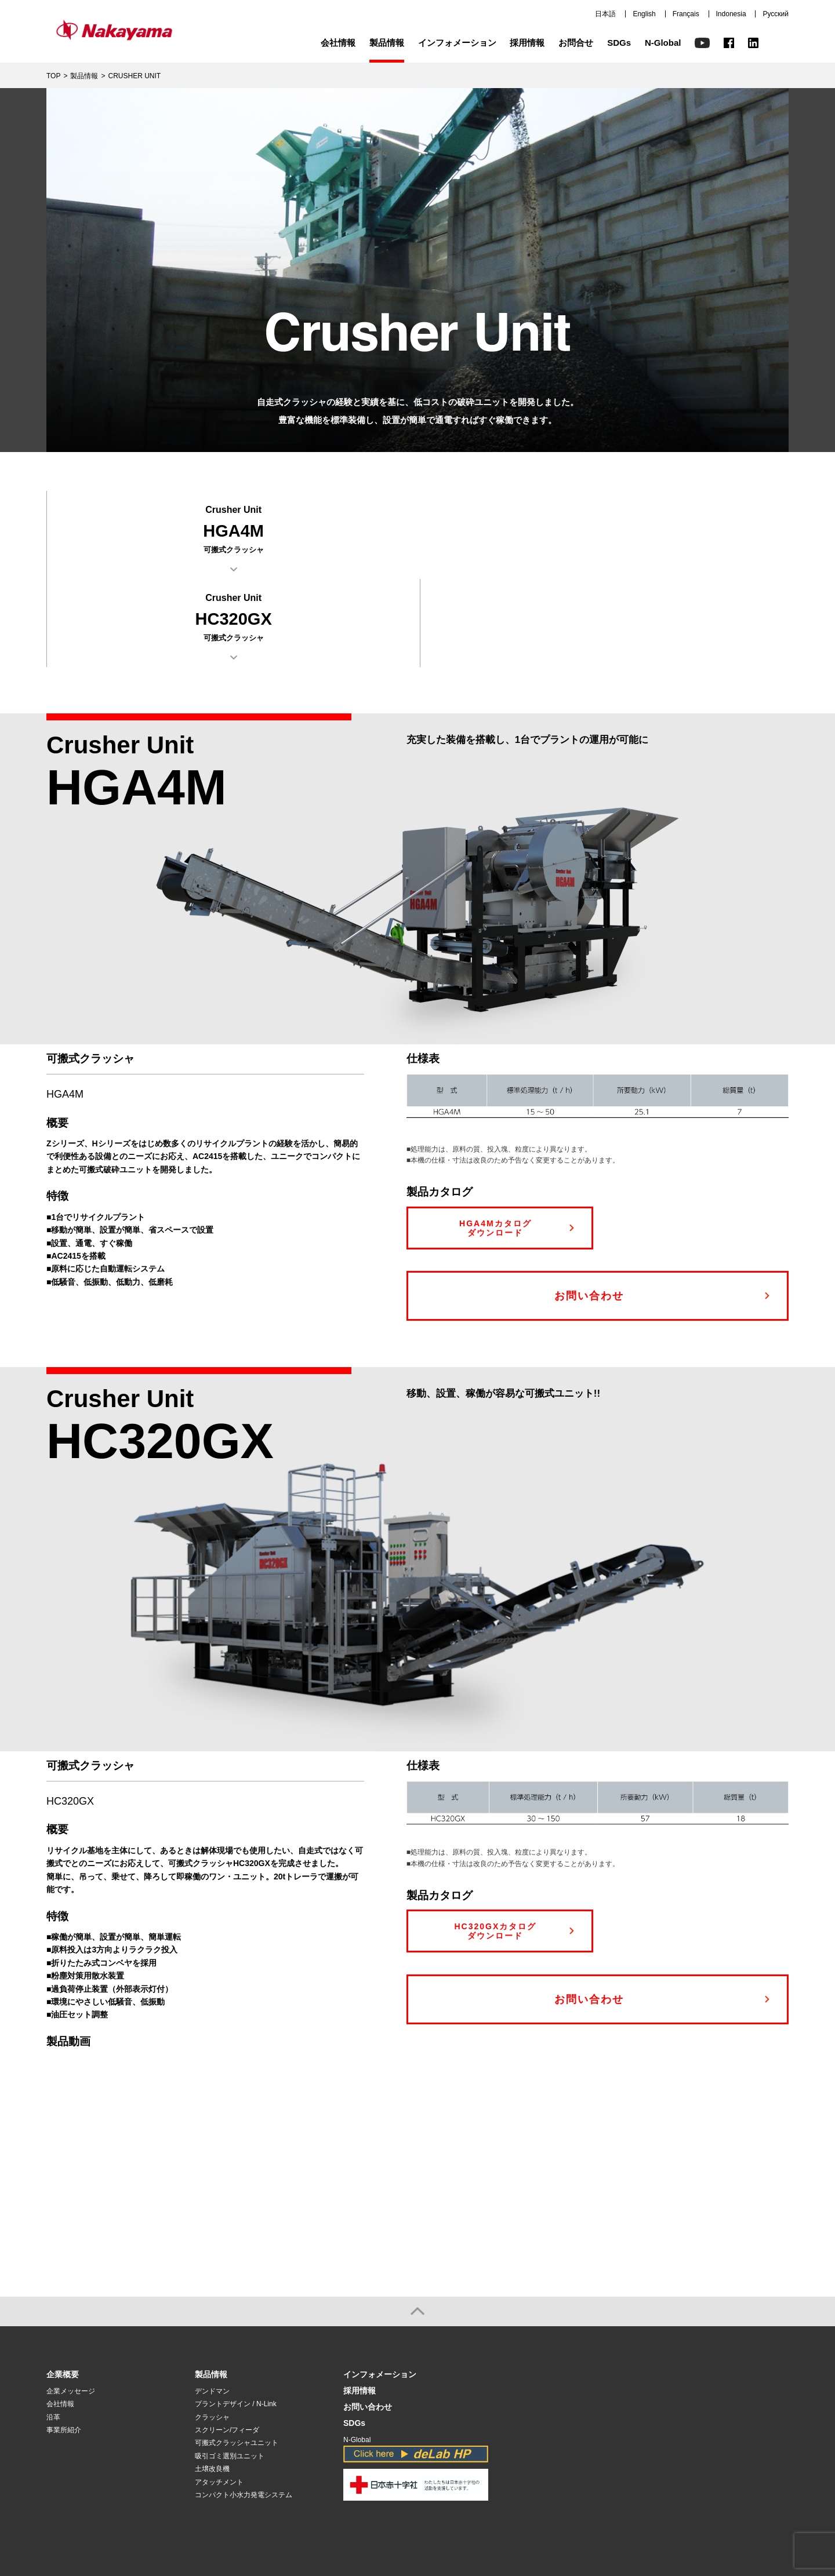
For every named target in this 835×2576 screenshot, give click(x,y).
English (644, 14)
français (692, 2518)
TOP (53, 76)
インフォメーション (457, 43)
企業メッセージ (70, 2303)
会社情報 (338, 43)
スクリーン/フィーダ (227, 2341)
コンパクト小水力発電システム (243, 2406)
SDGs (619, 43)
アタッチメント (219, 2394)
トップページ (572, 2518)
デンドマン (212, 2303)
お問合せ (575, 43)
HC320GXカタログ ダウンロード (495, 1843)
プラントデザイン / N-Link (236, 2315)
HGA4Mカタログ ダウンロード (495, 1140)
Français (686, 14)
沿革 (53, 2329)
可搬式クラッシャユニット (236, 2354)
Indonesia (731, 14)
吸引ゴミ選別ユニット (229, 2367)
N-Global (663, 43)
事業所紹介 (63, 2341)
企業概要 (62, 2286)
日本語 (605, 14)
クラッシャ (212, 2329)
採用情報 (527, 43)
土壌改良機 (212, 2380)
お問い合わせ (589, 1208)
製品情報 (386, 43)
